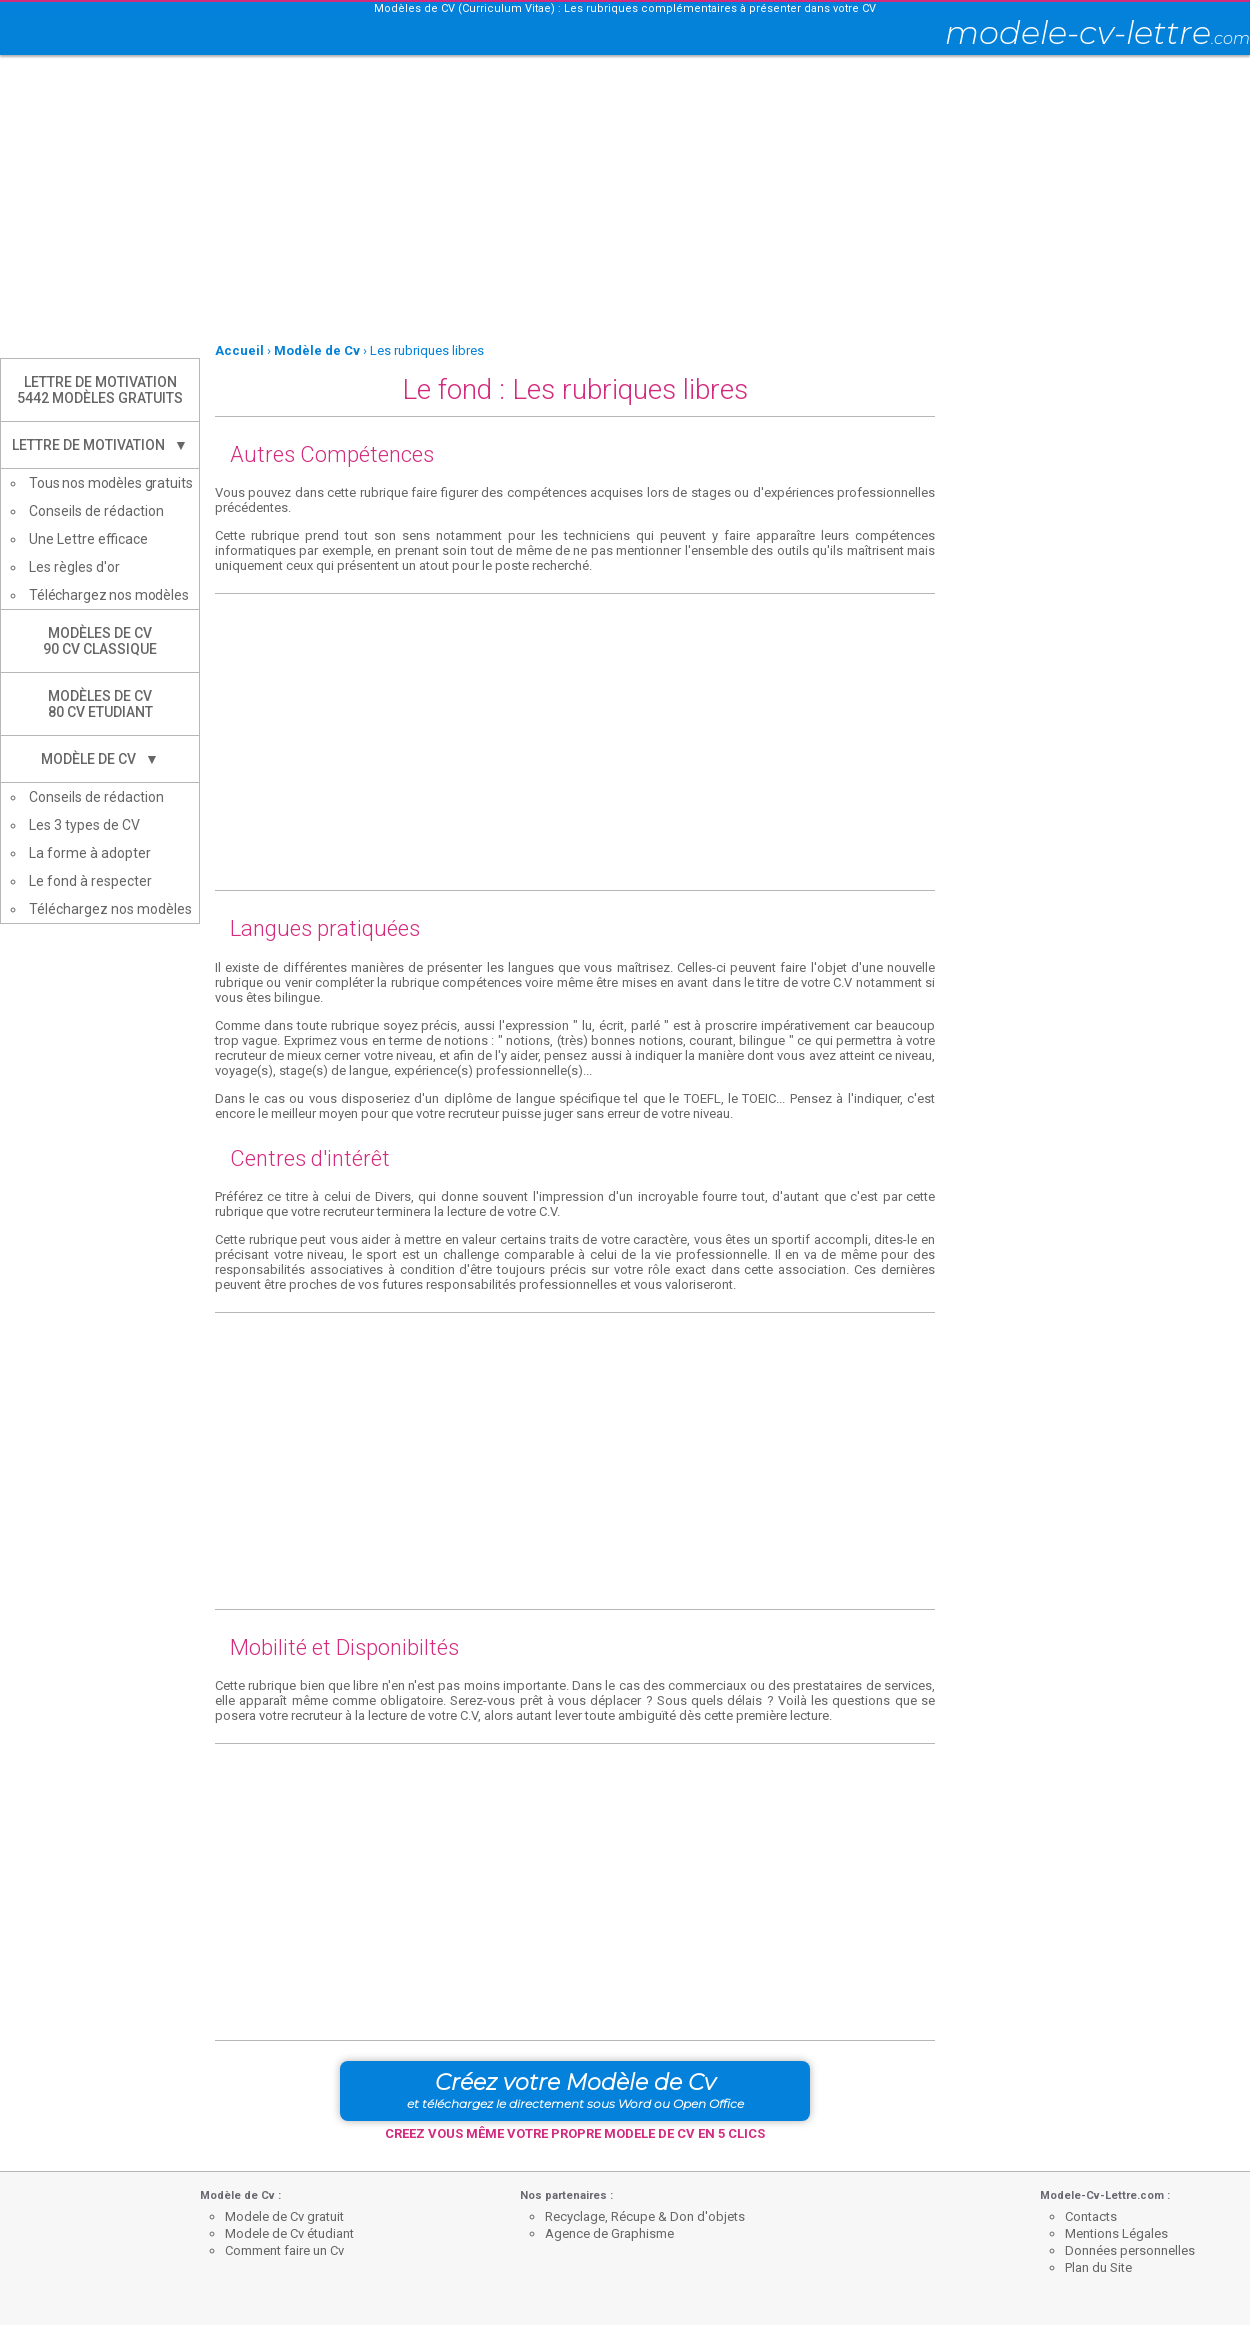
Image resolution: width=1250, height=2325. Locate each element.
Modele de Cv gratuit (284, 2216)
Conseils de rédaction (96, 511)
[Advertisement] (582, 200)
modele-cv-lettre (1097, 32)
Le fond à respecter (90, 881)
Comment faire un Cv (284, 2250)
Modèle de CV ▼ (100, 759)
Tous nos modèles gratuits (111, 483)
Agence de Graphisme (609, 2233)
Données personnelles (1130, 2250)
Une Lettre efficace (88, 539)
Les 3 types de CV (84, 825)
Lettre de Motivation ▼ (100, 445)
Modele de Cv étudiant (289, 2233)
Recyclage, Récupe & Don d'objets (645, 2216)
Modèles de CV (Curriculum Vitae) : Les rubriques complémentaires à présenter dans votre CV (625, 8)
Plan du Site (1098, 2267)
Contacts (1091, 2216)
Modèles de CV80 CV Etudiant (100, 704)
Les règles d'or (74, 567)
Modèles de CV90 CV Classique (100, 641)
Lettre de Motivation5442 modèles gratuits (100, 390)
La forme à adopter (90, 853)
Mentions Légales (1116, 2233)
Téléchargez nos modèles (109, 595)
